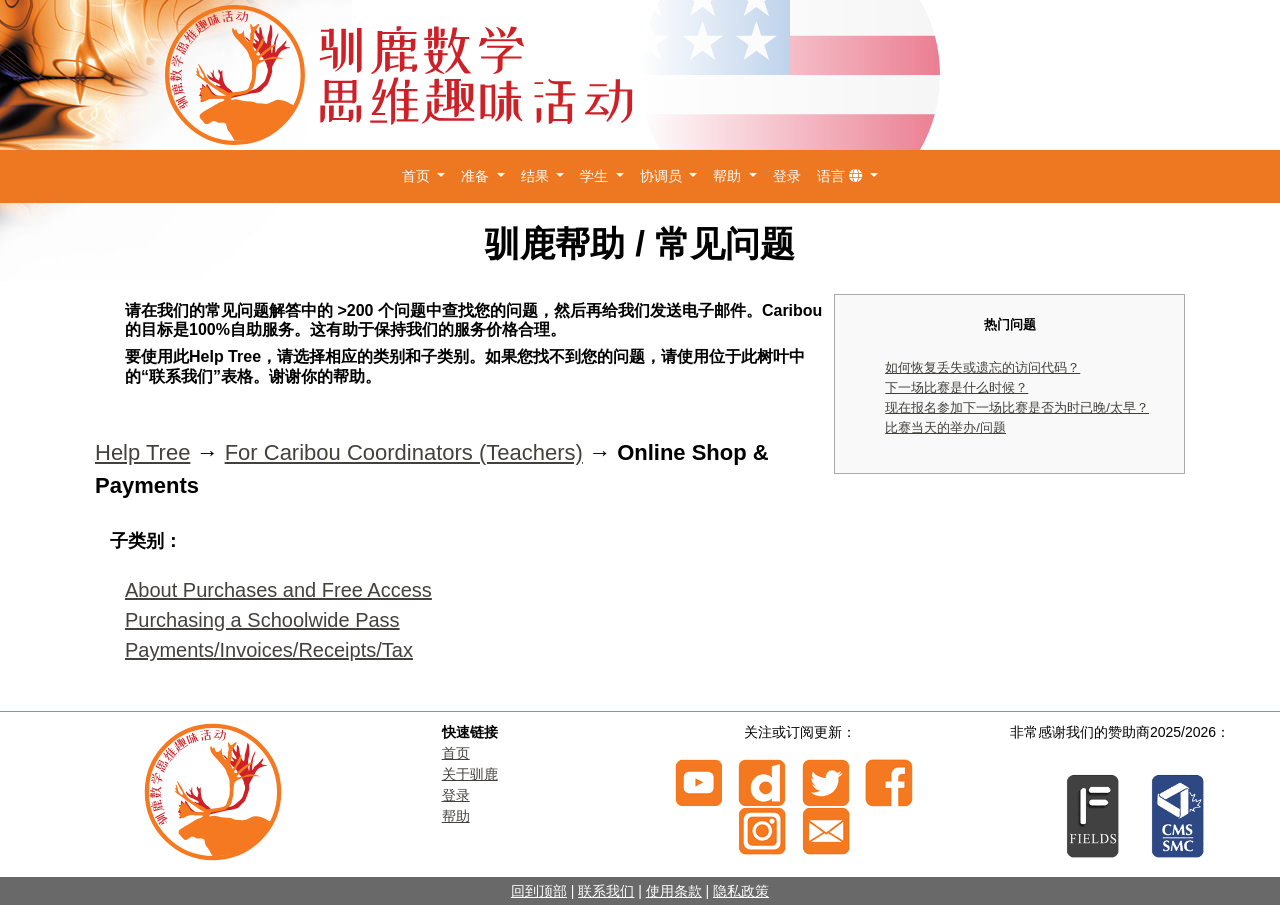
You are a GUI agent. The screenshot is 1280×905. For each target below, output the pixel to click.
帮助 (456, 816)
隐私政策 (741, 891)
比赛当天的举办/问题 (945, 427)
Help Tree (142, 452)
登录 (787, 176)
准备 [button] (477, 176)
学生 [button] (596, 176)
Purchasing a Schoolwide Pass (262, 620)
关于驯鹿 (470, 774)
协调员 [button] (663, 176)
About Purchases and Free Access (278, 590)
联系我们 (606, 891)
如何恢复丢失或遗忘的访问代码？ (982, 367)
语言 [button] (842, 176)
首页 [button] (418, 176)
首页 (456, 753)
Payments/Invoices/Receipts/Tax (269, 650)
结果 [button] (537, 176)
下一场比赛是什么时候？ (956, 387)
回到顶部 (539, 891)
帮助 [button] (729, 176)
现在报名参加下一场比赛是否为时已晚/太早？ (1017, 407)
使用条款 (674, 891)
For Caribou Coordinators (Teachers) (404, 452)
